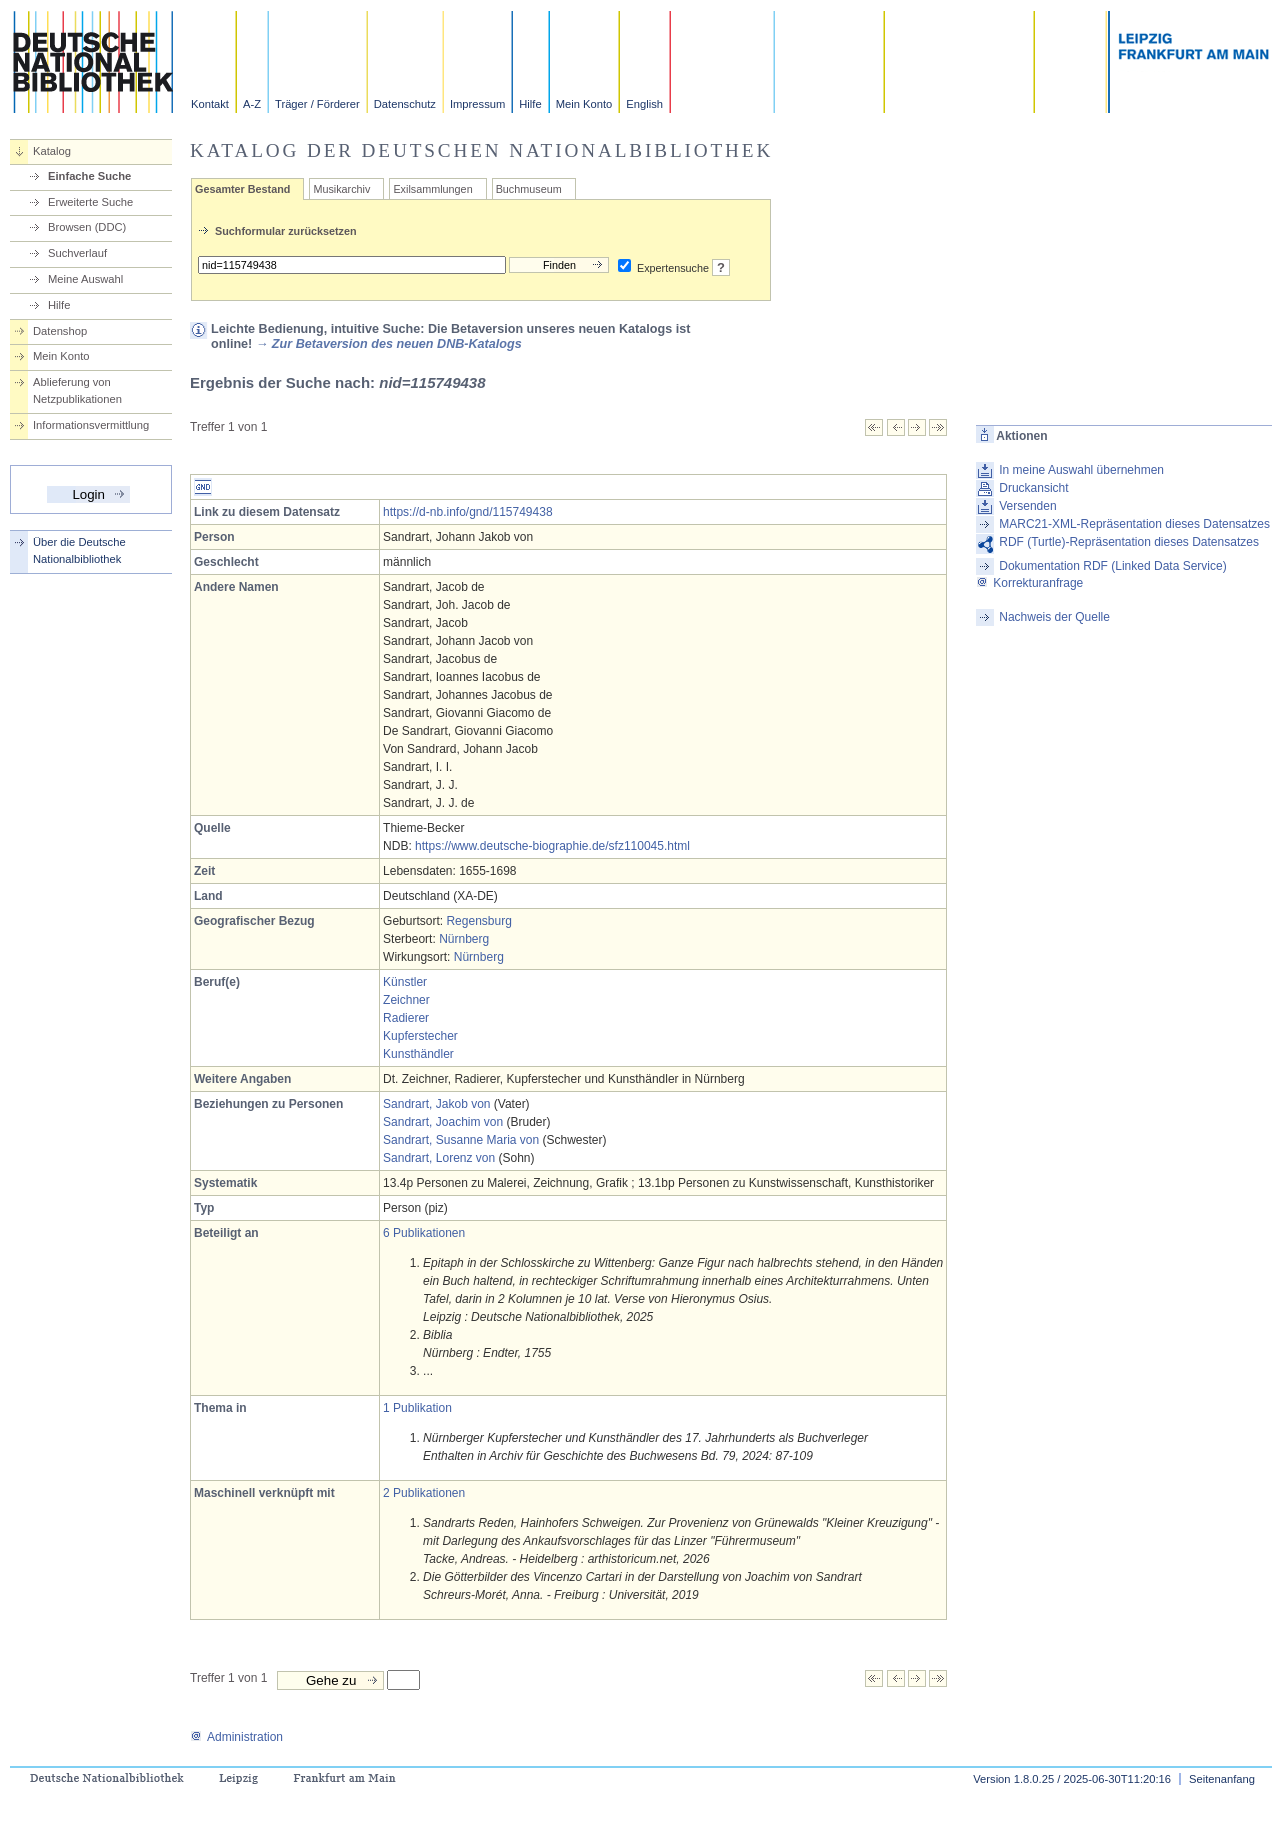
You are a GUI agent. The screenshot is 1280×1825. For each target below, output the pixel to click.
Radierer (406, 1018)
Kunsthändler (418, 1054)
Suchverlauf (77, 253)
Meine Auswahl (85, 279)
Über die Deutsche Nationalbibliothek (79, 550)
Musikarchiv (341, 189)
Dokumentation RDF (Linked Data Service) (1112, 566)
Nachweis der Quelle (1054, 617)
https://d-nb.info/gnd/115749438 (467, 512)
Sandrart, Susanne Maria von (461, 1140)
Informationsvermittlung (91, 425)
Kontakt (210, 104)
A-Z (252, 104)
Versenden (1027, 506)
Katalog (52, 151)
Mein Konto (584, 104)
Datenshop (60, 331)
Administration (236, 1737)
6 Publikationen (424, 1233)
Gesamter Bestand (242, 189)
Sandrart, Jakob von (436, 1104)
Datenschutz (405, 104)
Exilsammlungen (432, 189)
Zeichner (406, 1000)
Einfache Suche (89, 176)
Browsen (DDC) (87, 227)
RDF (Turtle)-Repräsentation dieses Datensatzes (1129, 542)
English (644, 104)
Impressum (477, 104)
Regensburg (478, 921)
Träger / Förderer (317, 104)
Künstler (405, 982)
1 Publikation (417, 1408)
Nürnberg (464, 939)
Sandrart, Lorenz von (439, 1158)
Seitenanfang (1222, 1779)
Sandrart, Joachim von (443, 1122)
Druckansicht (1033, 488)
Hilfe (530, 104)
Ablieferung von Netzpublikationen (77, 390)
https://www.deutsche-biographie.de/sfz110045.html (552, 846)
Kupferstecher (420, 1036)
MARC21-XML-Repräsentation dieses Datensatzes (1134, 524)
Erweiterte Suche (90, 202)
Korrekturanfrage (1029, 583)
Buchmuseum (529, 189)
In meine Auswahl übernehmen (1081, 470)
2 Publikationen (424, 1493)
